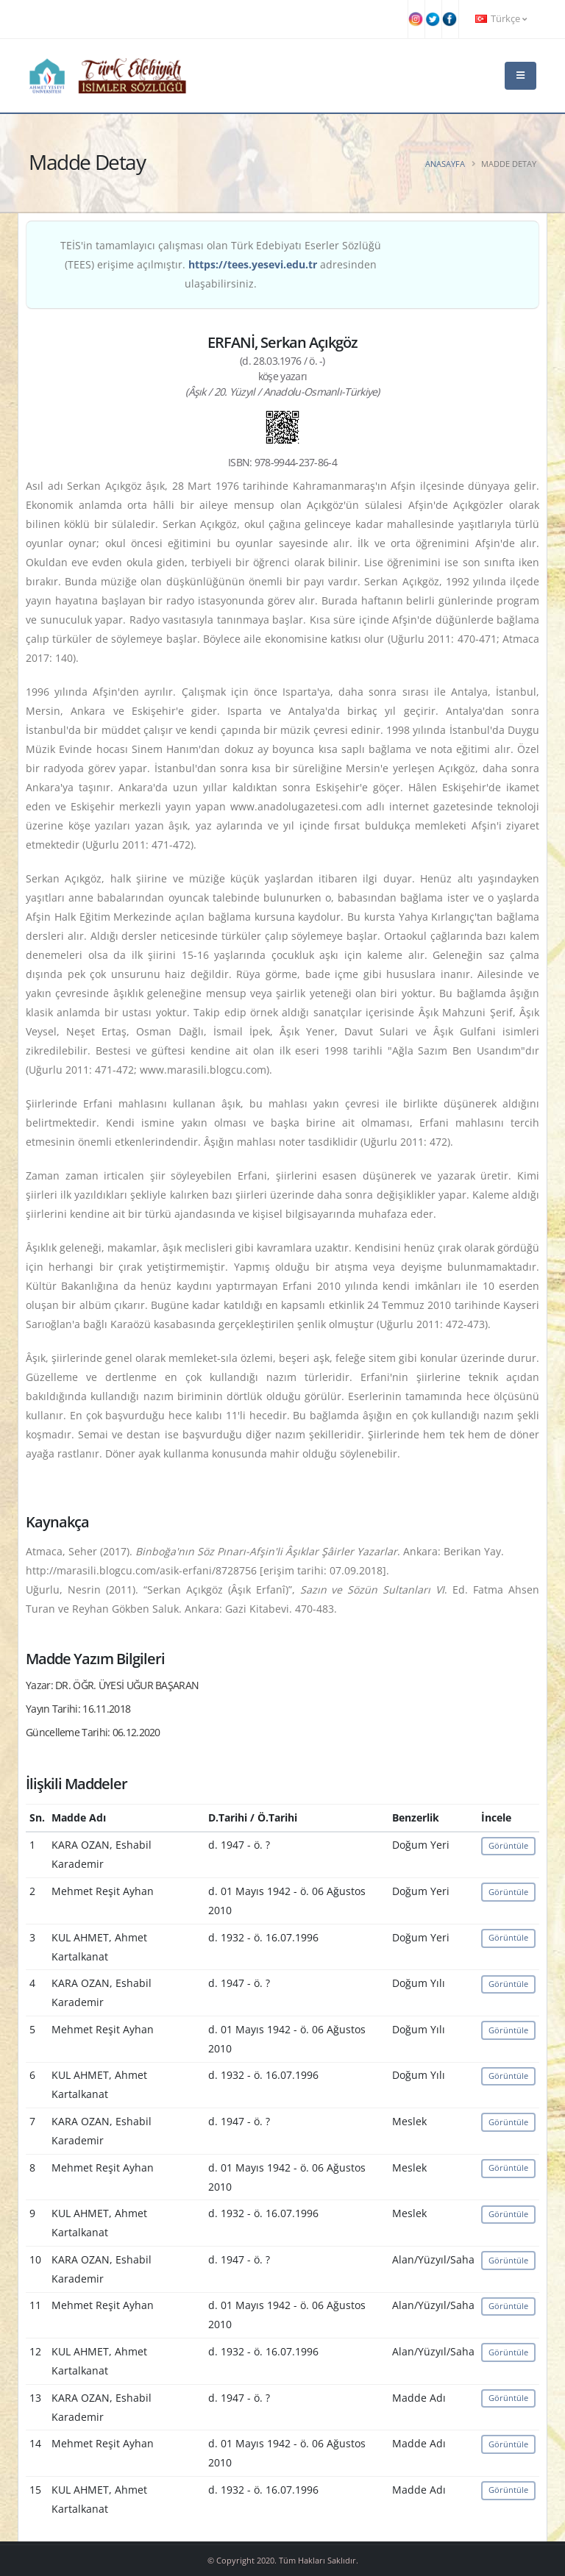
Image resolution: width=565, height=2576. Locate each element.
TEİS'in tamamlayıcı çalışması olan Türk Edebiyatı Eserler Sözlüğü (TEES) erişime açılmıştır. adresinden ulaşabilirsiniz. (220, 264)
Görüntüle (508, 1845)
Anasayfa (445, 163)
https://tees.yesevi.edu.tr (252, 264)
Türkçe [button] (501, 19)
